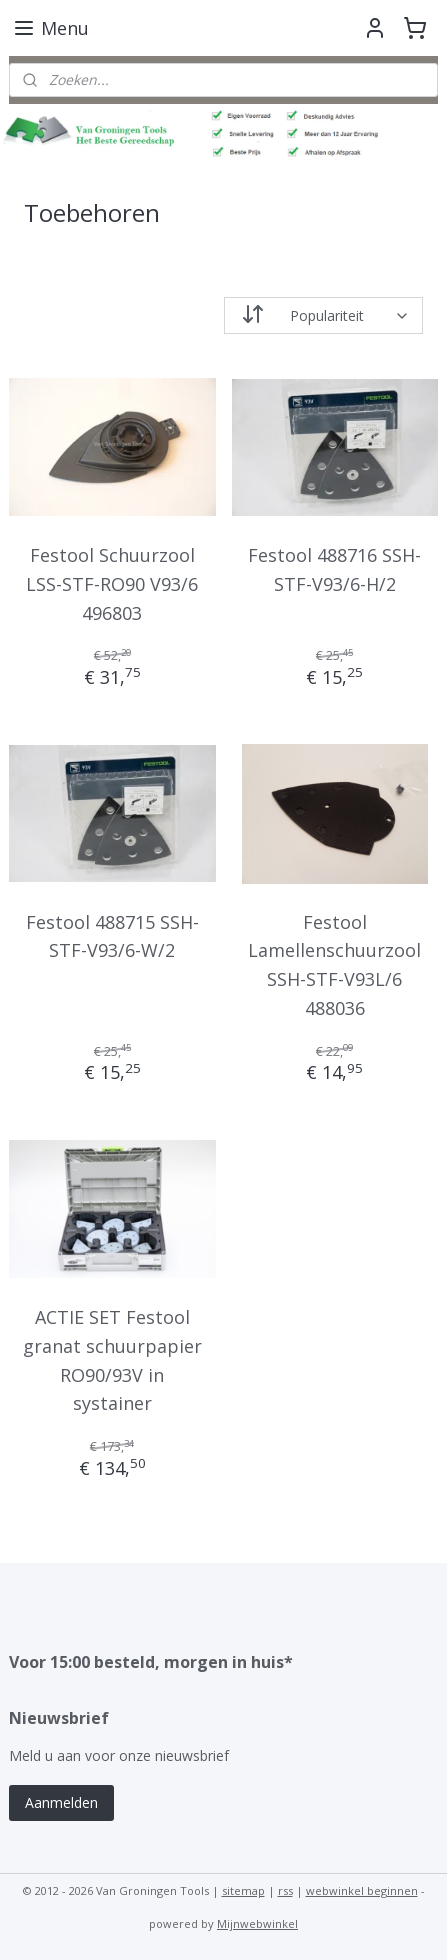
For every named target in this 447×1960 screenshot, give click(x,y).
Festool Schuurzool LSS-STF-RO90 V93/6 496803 (112, 584)
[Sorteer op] (324, 315)
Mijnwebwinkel (257, 1923)
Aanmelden (61, 1802)
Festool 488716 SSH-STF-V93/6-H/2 (334, 569)
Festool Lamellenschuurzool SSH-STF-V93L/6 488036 (334, 964)
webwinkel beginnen (362, 1890)
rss (285, 1890)
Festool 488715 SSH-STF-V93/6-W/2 (112, 935)
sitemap (243, 1890)
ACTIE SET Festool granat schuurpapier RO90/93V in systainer (112, 1360)
